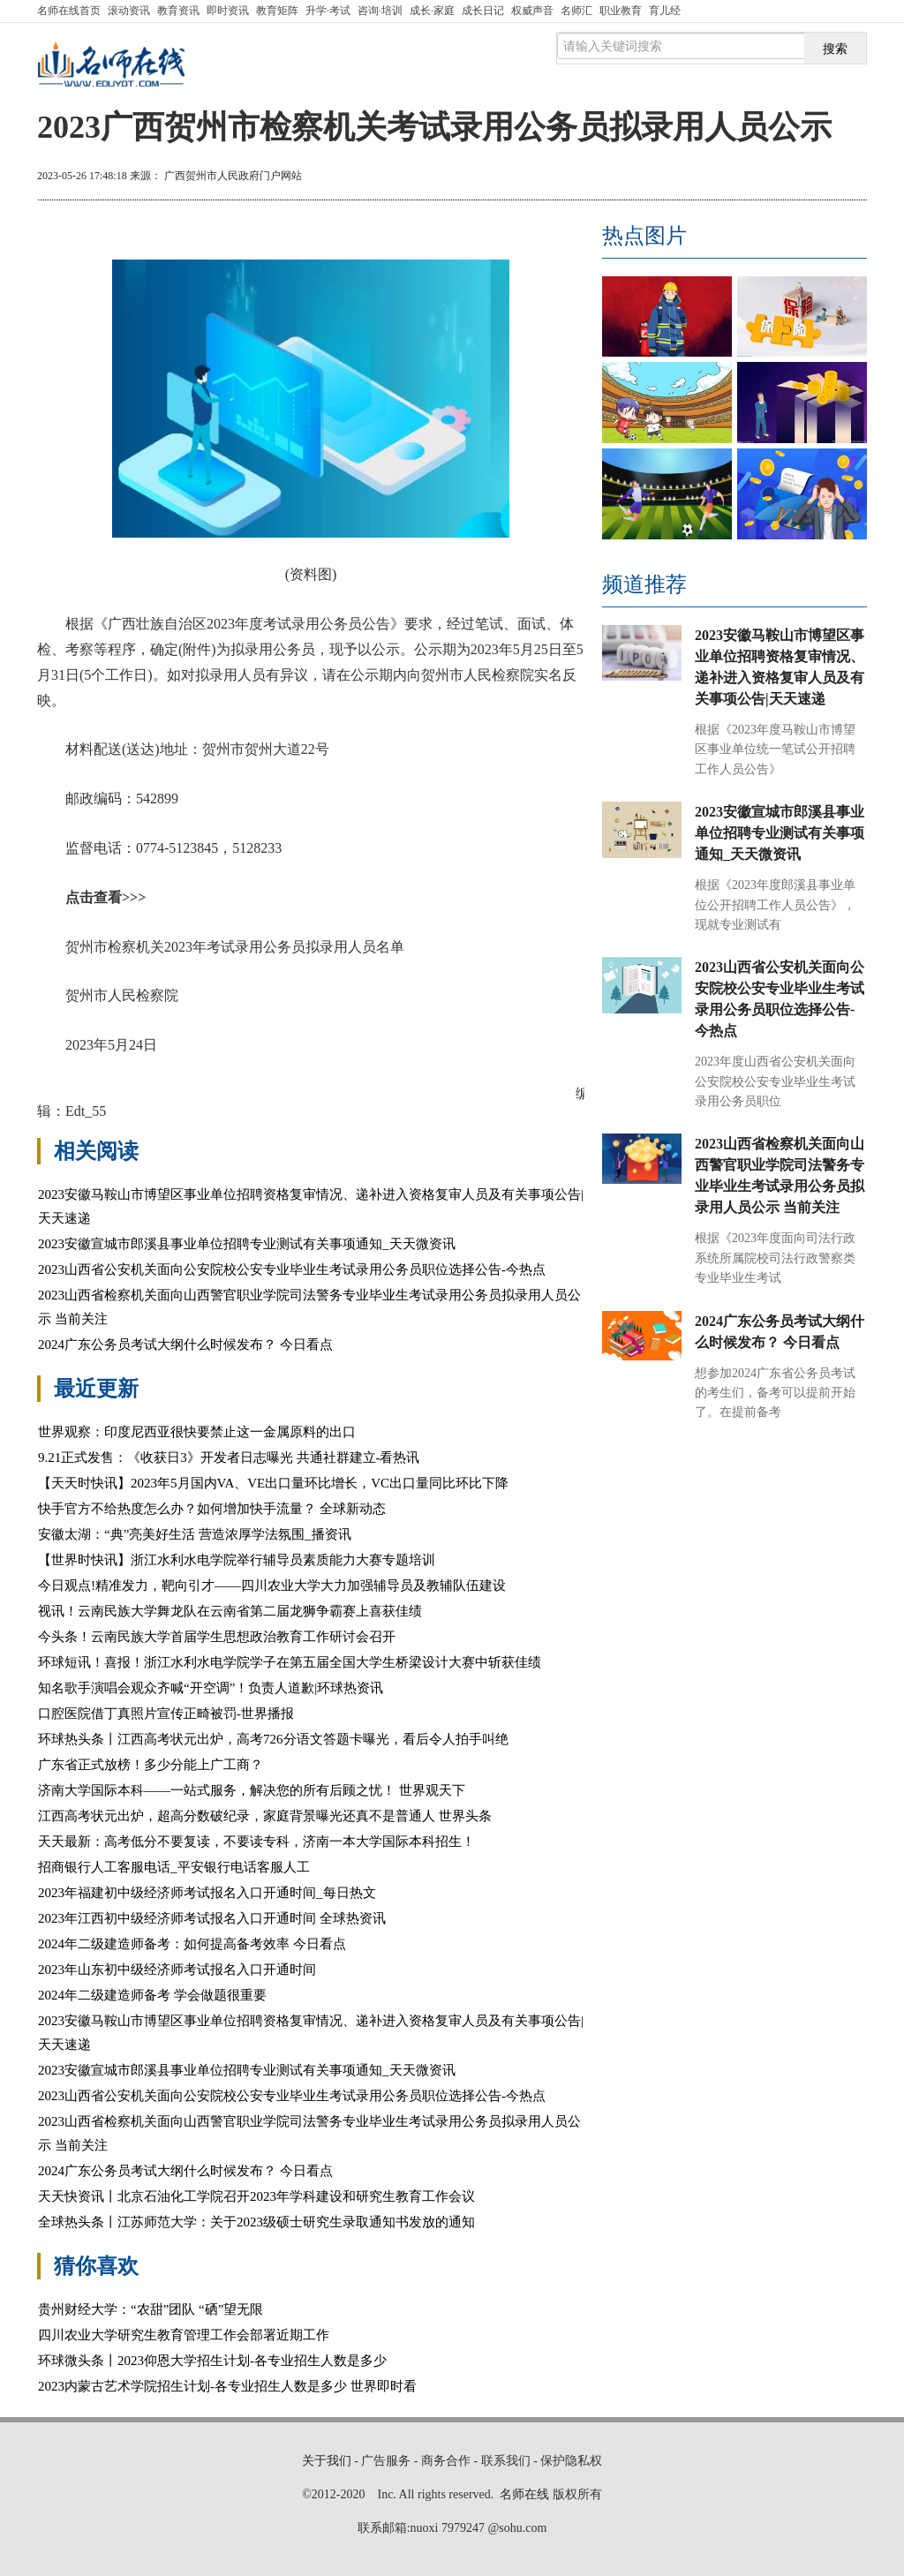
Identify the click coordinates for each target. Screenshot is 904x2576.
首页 (69, 10)
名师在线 (524, 2494)
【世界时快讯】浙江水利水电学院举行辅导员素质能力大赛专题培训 (236, 1560)
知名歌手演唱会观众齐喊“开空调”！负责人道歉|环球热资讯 (210, 1688)
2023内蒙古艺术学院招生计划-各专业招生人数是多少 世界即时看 (227, 2386)
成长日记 (483, 10)
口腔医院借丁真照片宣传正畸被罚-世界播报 (166, 1713)
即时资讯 (228, 10)
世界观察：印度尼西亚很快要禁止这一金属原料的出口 (197, 1432)
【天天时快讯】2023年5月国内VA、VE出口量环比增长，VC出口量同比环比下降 (273, 1483)
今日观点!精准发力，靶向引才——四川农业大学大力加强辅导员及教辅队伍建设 (272, 1585)
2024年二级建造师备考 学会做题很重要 (152, 1995)
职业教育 (620, 10)
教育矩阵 (277, 10)
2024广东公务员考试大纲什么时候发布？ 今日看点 (185, 1344)
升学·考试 (327, 10)
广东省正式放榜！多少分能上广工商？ (150, 1765)
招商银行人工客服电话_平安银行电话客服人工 (174, 1867)
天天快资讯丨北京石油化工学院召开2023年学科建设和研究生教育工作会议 (256, 2196)
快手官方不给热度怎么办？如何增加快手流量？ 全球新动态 (212, 1509)
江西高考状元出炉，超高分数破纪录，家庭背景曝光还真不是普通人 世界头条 (265, 1816)
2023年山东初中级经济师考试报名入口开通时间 (177, 1969)
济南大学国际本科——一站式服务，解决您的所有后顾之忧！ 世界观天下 (251, 1790)
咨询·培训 (380, 10)
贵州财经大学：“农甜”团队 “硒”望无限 (150, 2309)
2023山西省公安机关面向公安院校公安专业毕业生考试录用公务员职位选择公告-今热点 (292, 1269)
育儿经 (665, 10)
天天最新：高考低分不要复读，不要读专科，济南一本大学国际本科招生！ (256, 1841)
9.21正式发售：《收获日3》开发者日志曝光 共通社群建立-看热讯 (229, 1457)
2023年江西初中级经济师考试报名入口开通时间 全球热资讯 (212, 1918)
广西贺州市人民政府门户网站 (233, 175)
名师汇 (576, 10)
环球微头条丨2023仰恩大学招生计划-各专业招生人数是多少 (212, 2361)
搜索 (835, 48)
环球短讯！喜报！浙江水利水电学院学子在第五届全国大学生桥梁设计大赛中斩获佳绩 (289, 1662)
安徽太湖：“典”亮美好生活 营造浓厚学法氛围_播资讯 (194, 1534)
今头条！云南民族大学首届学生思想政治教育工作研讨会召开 (217, 1637)
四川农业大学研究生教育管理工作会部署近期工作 (183, 2335)
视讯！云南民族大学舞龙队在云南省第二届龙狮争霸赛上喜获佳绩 (230, 1611)
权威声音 (532, 10)
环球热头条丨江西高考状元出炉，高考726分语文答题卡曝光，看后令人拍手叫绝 (273, 1739)
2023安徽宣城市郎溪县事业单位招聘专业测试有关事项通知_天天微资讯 (247, 1244)
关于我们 (326, 2460)
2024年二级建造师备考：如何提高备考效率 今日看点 (192, 1944)
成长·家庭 (432, 10)
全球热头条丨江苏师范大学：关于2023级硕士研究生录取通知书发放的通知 (256, 2222)
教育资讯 (178, 10)
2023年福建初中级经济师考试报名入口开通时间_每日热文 (207, 1893)
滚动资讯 (129, 10)
